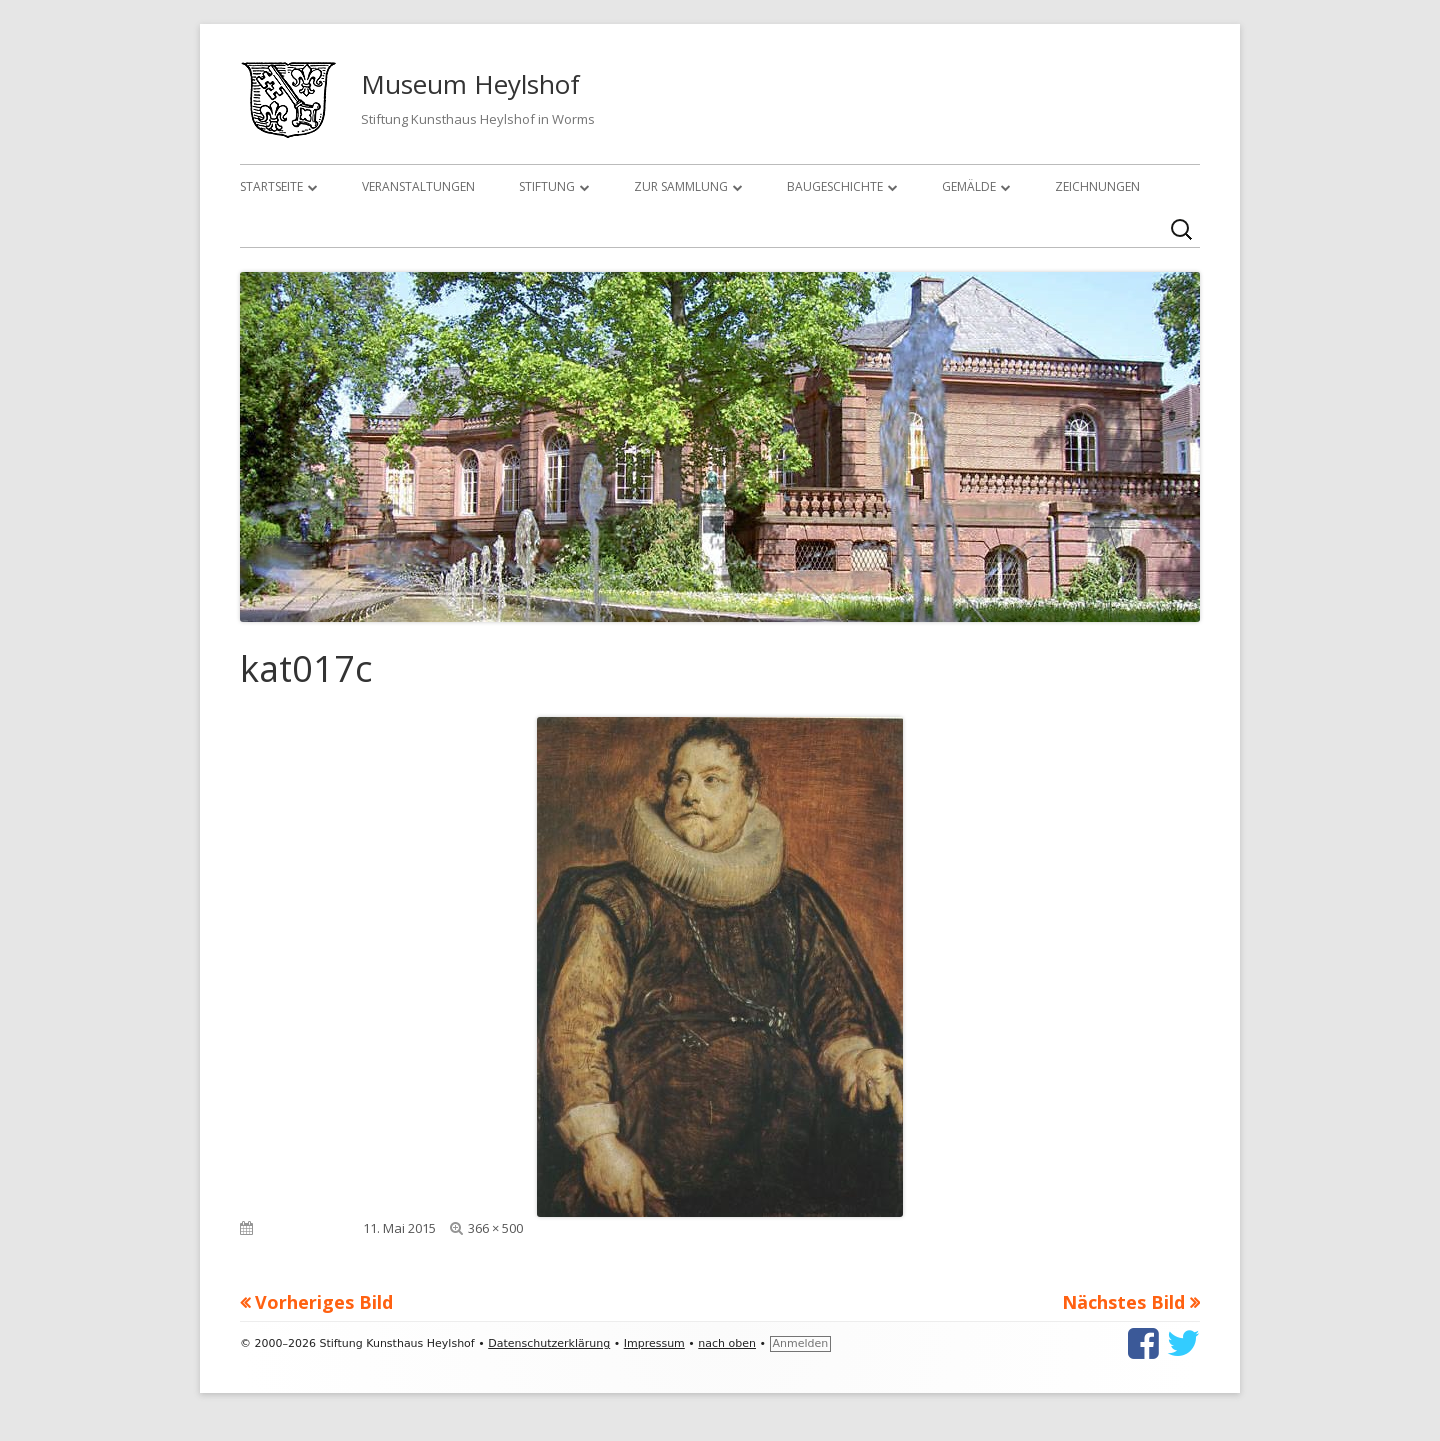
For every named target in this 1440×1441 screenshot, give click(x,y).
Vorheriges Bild (324, 1302)
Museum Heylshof (470, 84)
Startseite (271, 186)
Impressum (654, 1343)
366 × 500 (495, 1228)
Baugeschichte (835, 186)
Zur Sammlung (681, 186)
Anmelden (801, 1343)
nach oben (727, 1343)
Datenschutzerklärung (549, 1343)
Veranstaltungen (418, 186)
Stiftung (547, 186)
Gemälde (969, 186)
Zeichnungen (1097, 186)
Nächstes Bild (1123, 1302)
